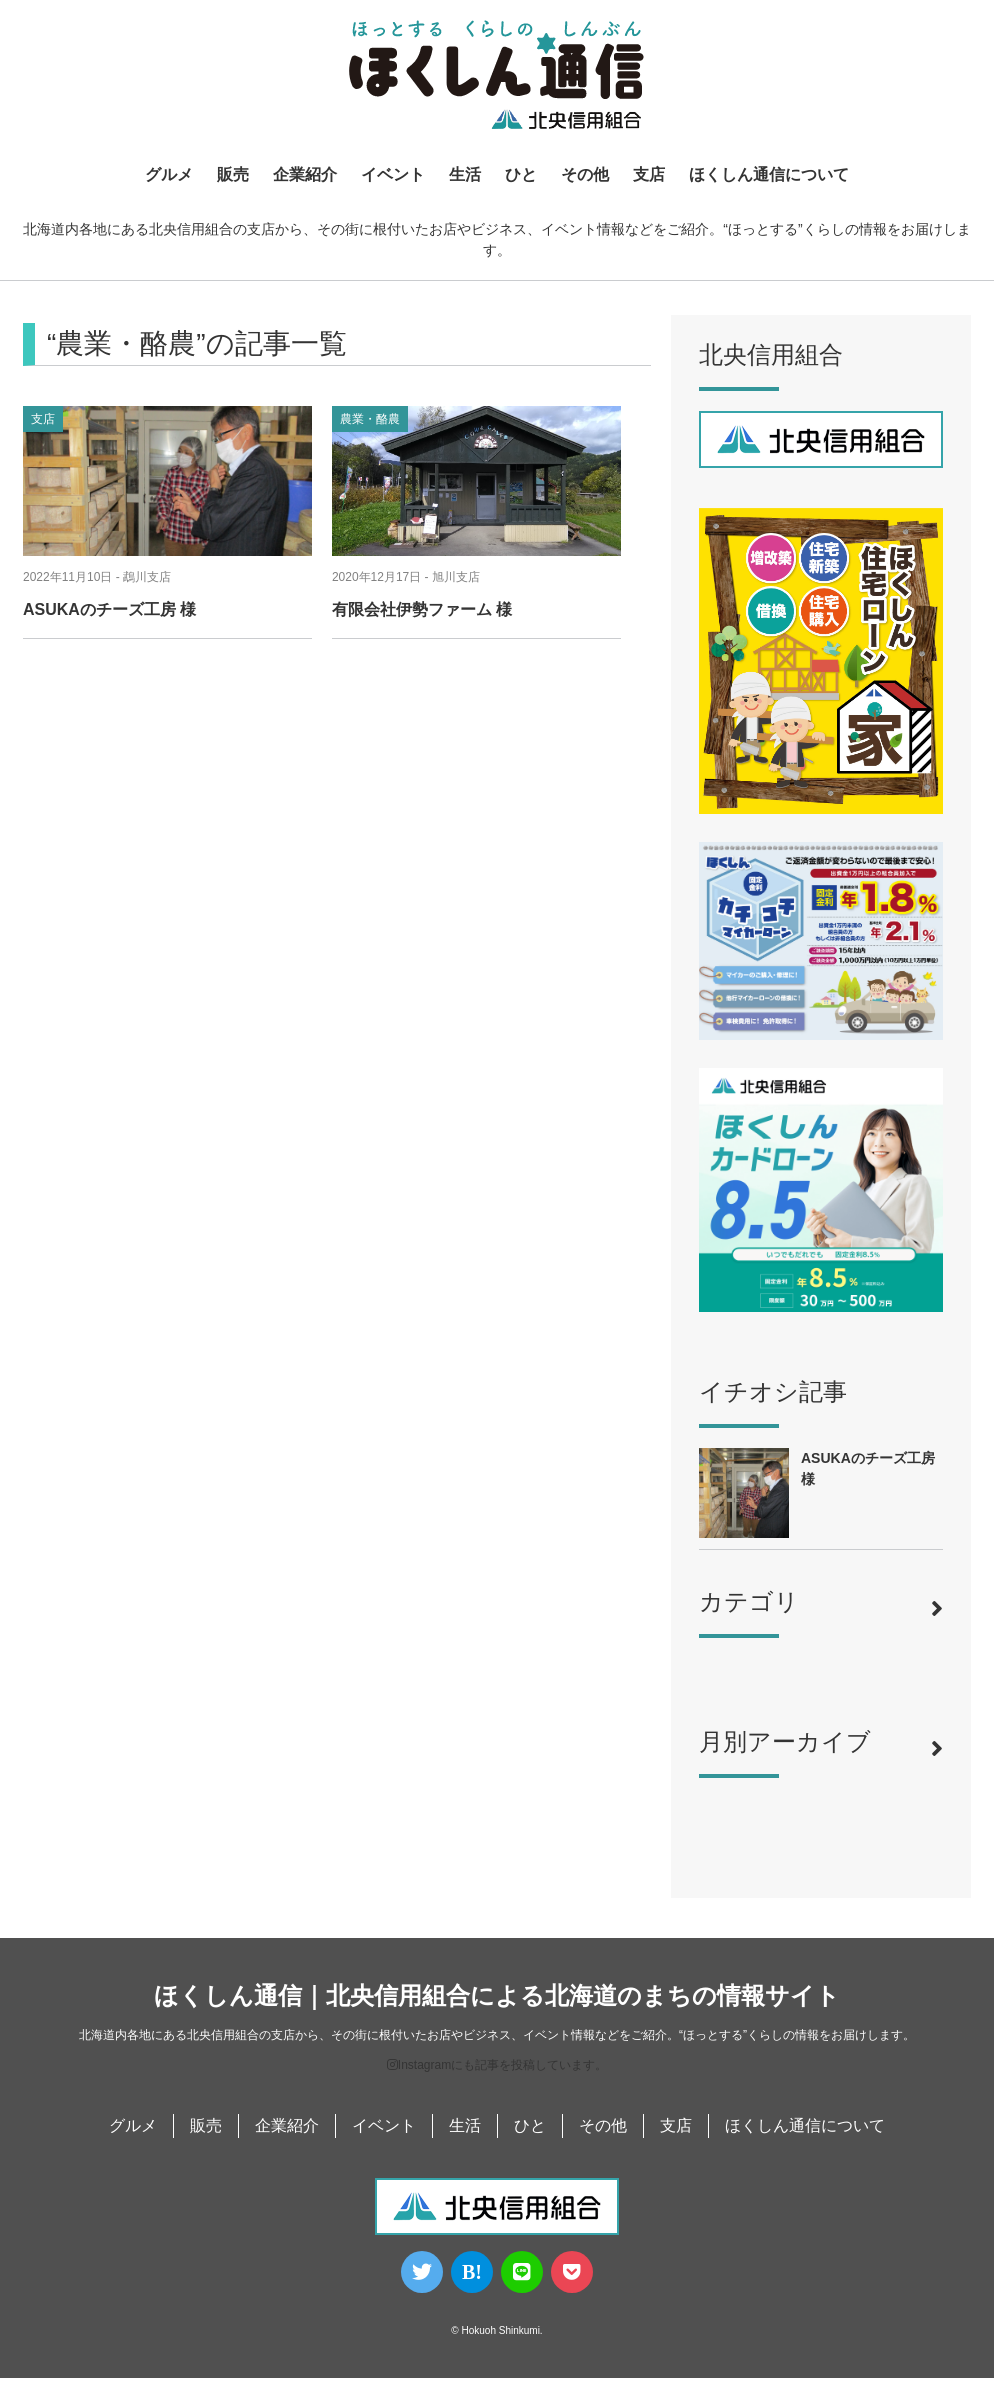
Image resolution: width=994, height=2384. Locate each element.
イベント (393, 175)
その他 (585, 175)
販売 (233, 175)
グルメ (169, 175)
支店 (649, 175)
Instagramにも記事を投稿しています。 (497, 2071)
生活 (465, 175)
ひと (521, 175)
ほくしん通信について (769, 175)
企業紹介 (305, 175)
